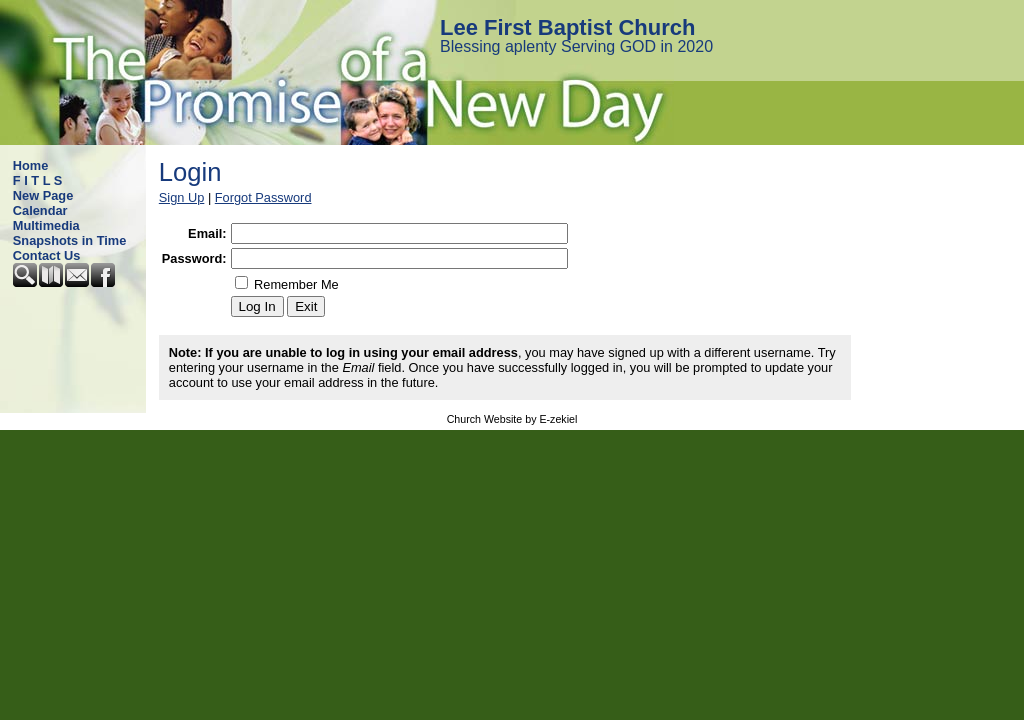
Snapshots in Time (70, 240)
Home (31, 165)
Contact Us (47, 255)
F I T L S (38, 180)
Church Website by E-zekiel (512, 419)
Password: (194, 258)
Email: (207, 233)
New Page (43, 195)
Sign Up (182, 197)
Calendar (40, 210)
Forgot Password (263, 197)
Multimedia (46, 225)
